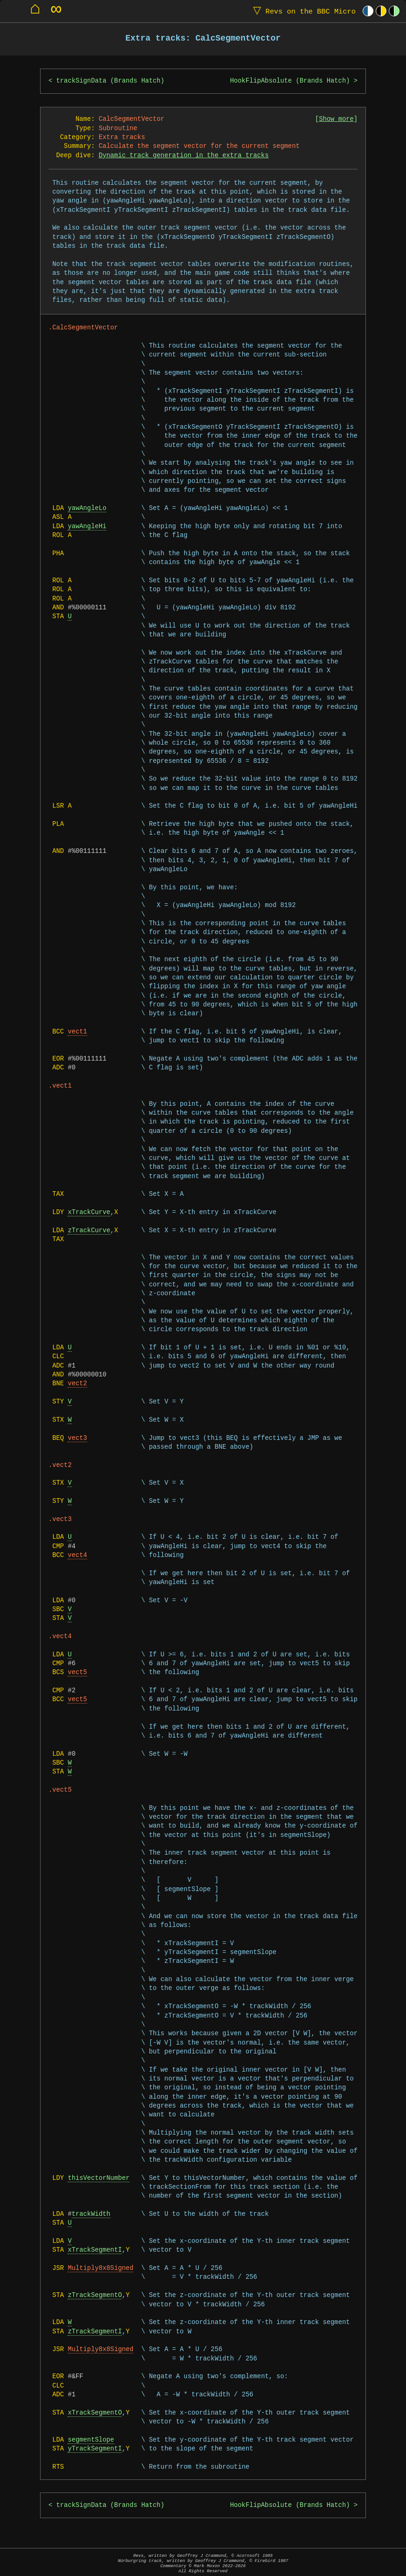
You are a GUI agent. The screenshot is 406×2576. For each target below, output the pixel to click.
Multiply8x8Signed (100, 2268)
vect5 (77, 1672)
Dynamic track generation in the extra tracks (184, 155)
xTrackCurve (89, 1212)
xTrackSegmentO (95, 2412)
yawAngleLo (87, 508)
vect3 (77, 1438)
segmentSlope (91, 2440)
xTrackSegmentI (95, 2250)
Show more (336, 119)
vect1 (77, 1031)
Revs (302, 11)
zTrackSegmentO (95, 2295)
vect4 (77, 1555)
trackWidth (91, 2214)
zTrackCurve (89, 1230)
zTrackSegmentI (95, 2331)
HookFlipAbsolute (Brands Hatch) (290, 81)
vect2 (77, 1383)
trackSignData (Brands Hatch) (110, 81)
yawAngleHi (87, 526)
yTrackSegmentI (95, 2448)
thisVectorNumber (99, 2178)
